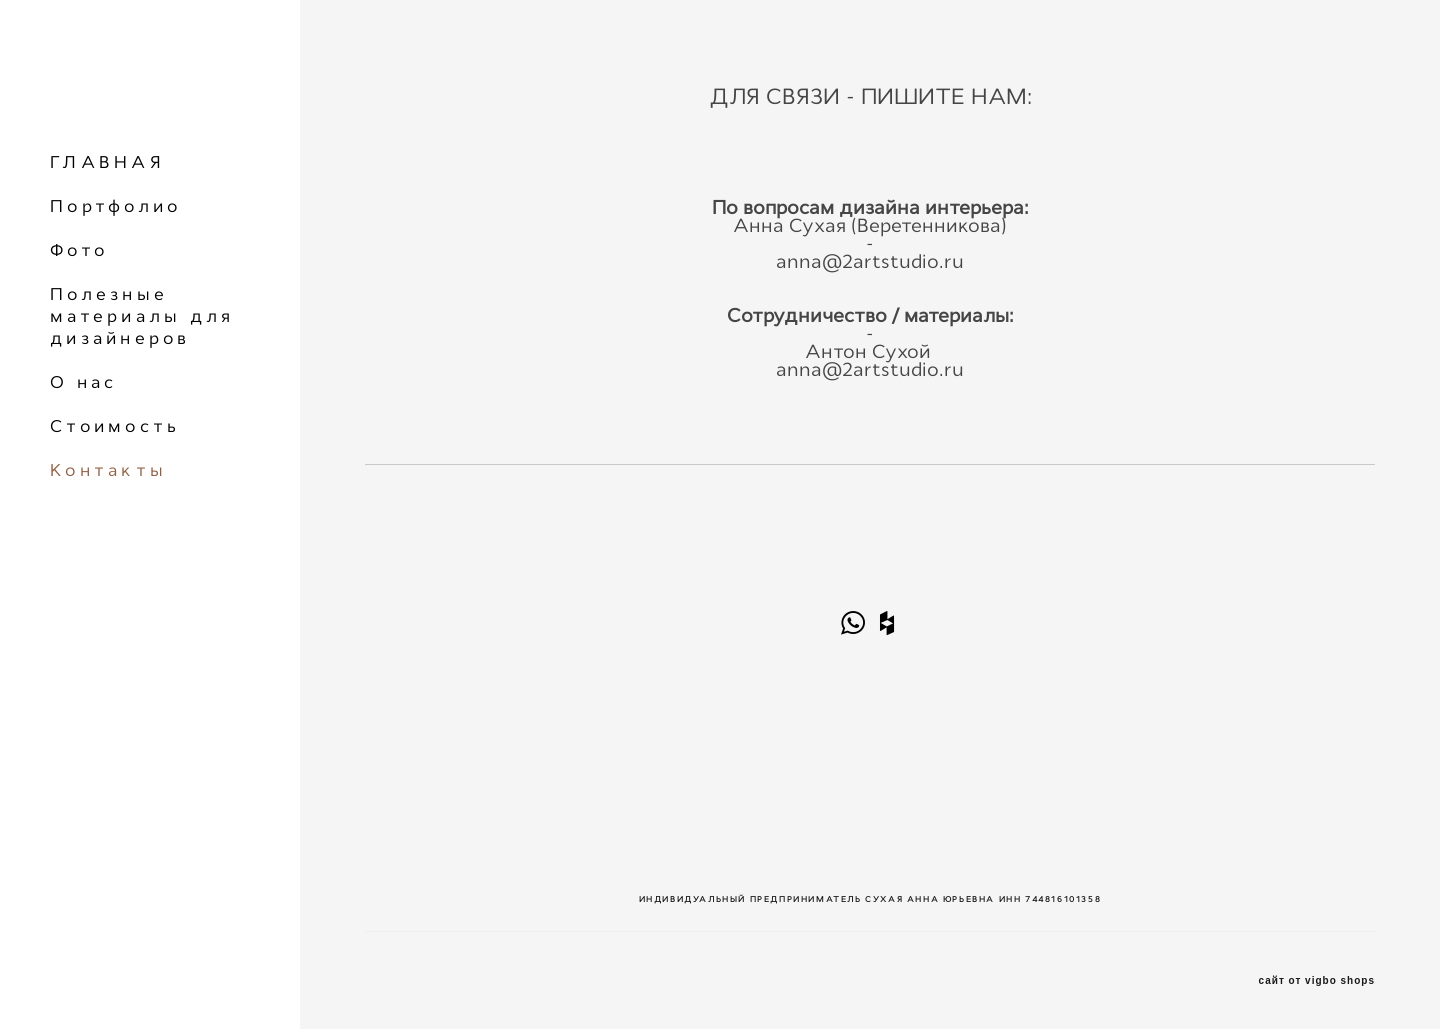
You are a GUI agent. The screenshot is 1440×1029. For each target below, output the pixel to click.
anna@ (809, 261)
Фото (79, 250)
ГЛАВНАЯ (107, 162)
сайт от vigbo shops (1317, 981)
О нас (83, 382)
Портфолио (115, 206)
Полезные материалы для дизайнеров (142, 316)
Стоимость (115, 426)
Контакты (108, 470)
